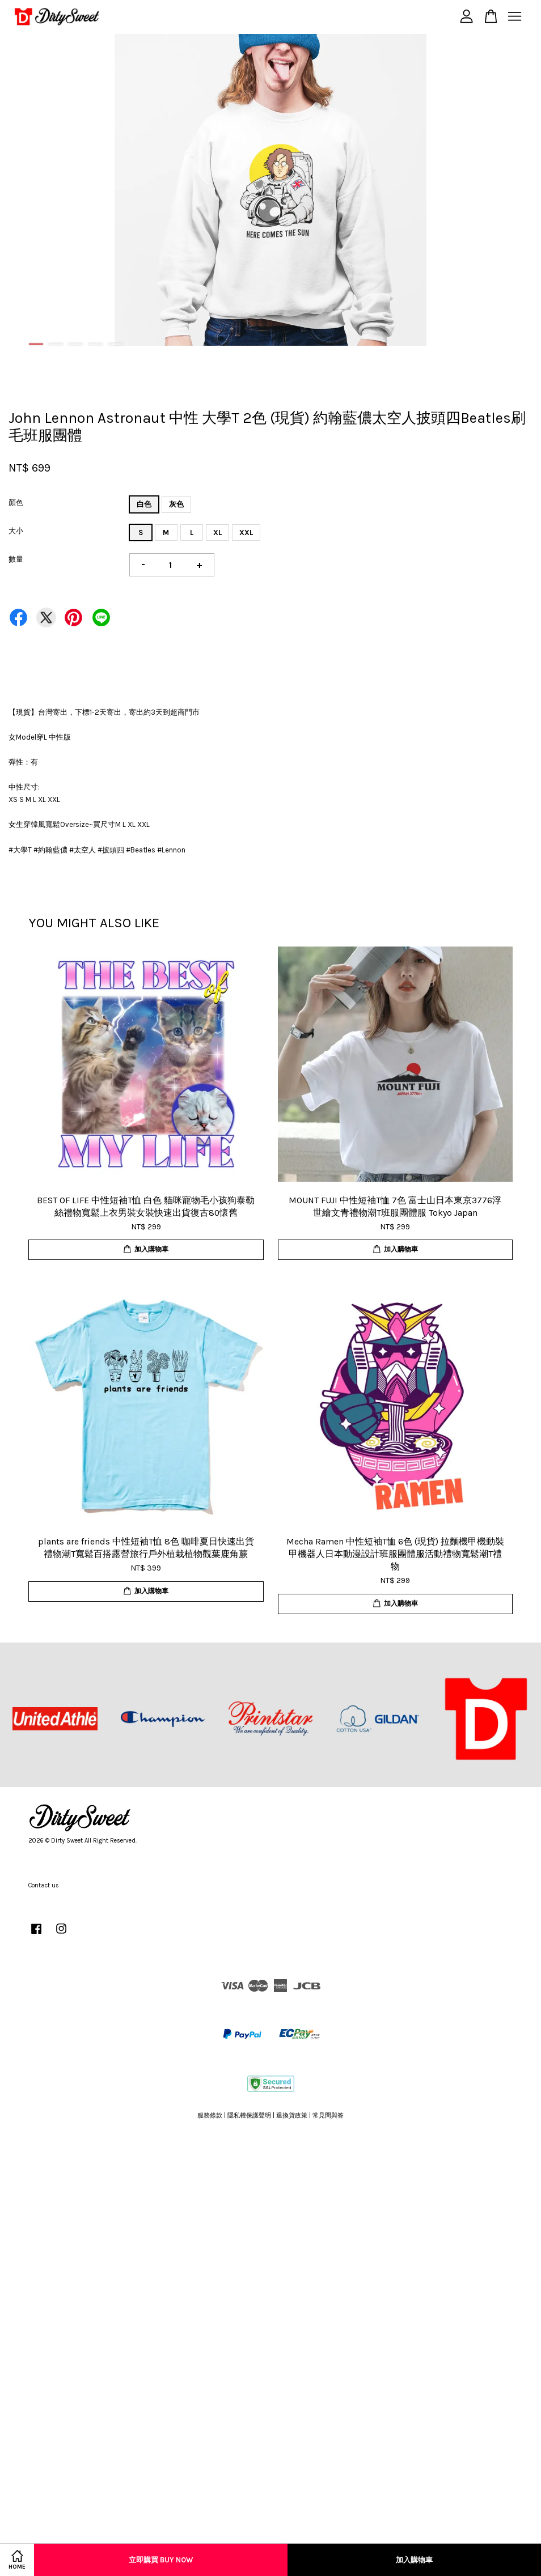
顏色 (16, 502)
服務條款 (209, 2115)
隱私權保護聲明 (249, 2115)
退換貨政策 (291, 2115)
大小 (16, 531)
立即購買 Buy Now (161, 2560)
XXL (246, 532)
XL (217, 532)
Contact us (43, 1885)
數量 (16, 559)
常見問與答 (328, 2115)
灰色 (176, 504)
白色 (144, 504)
